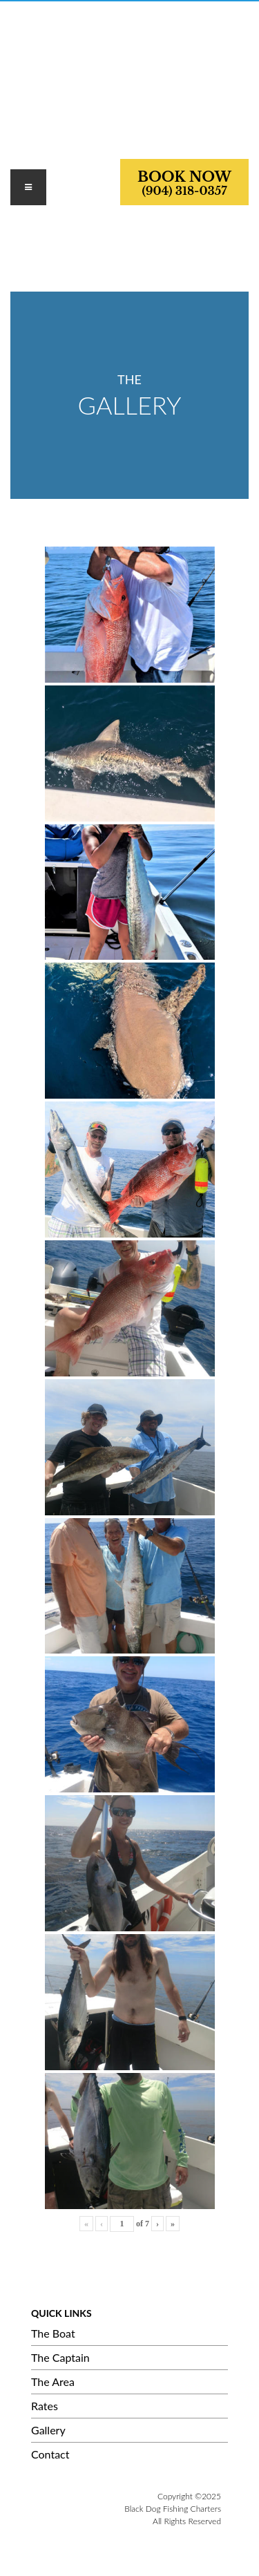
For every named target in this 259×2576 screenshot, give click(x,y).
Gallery (48, 2429)
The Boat (53, 2333)
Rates (44, 2405)
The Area (53, 2381)
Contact (50, 2454)
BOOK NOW (184, 183)
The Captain (60, 2357)
